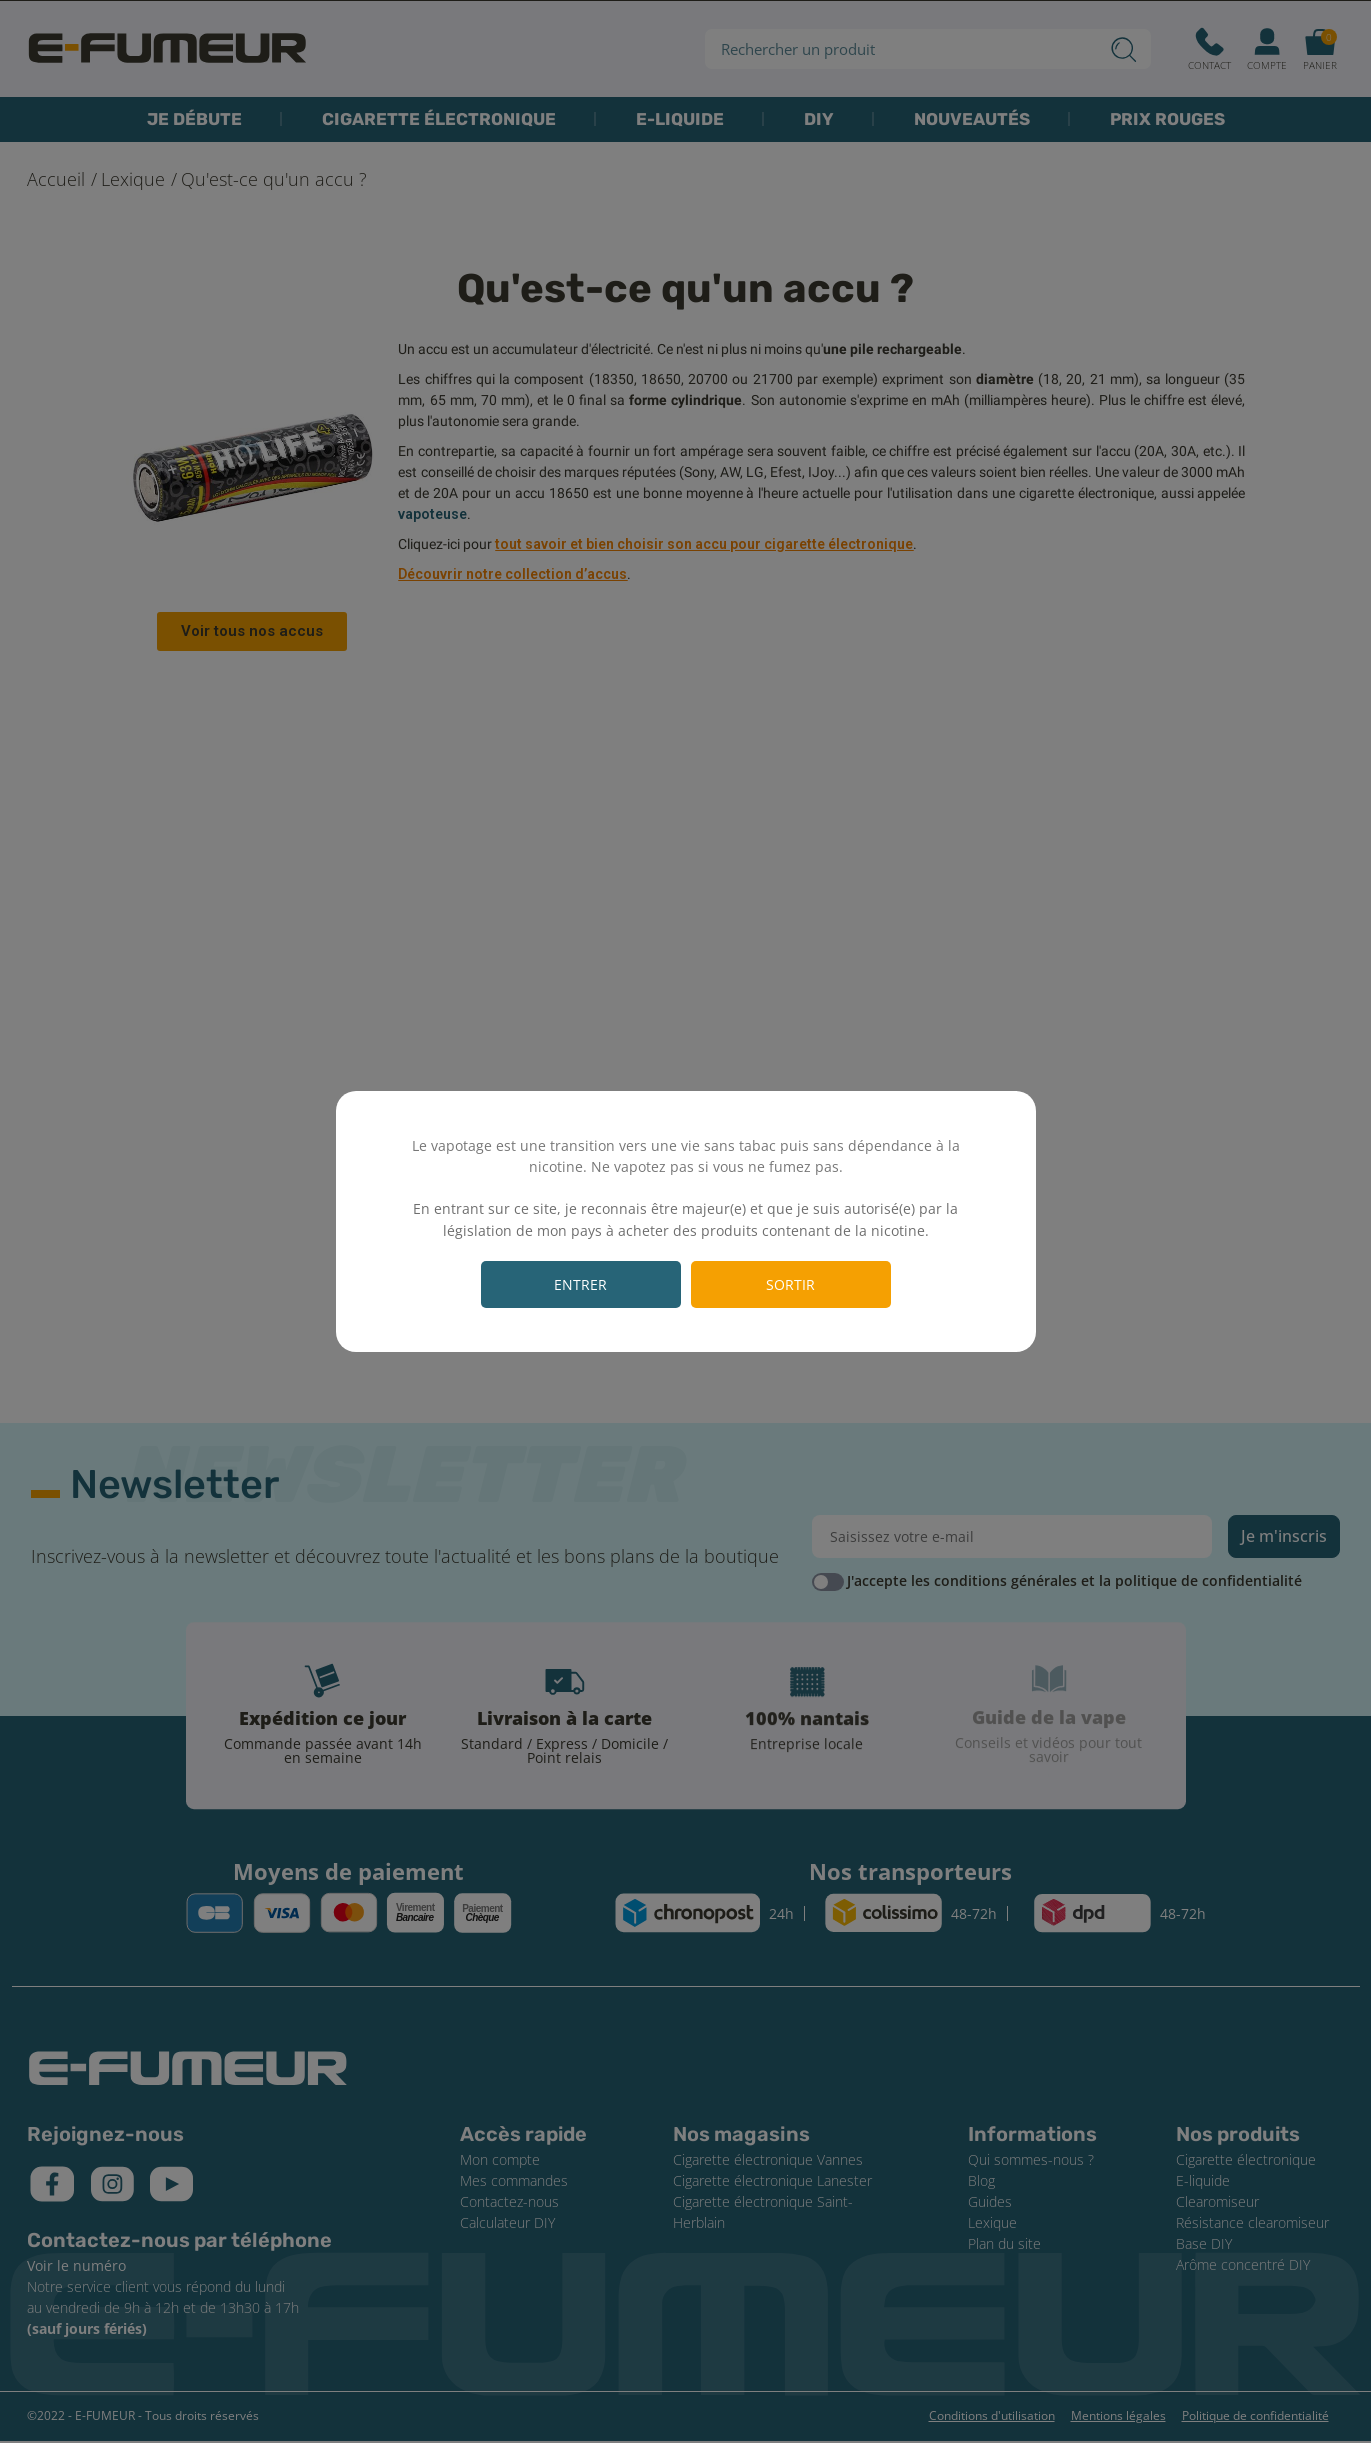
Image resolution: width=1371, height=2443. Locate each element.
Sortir (790, 1284)
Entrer (580, 1284)
